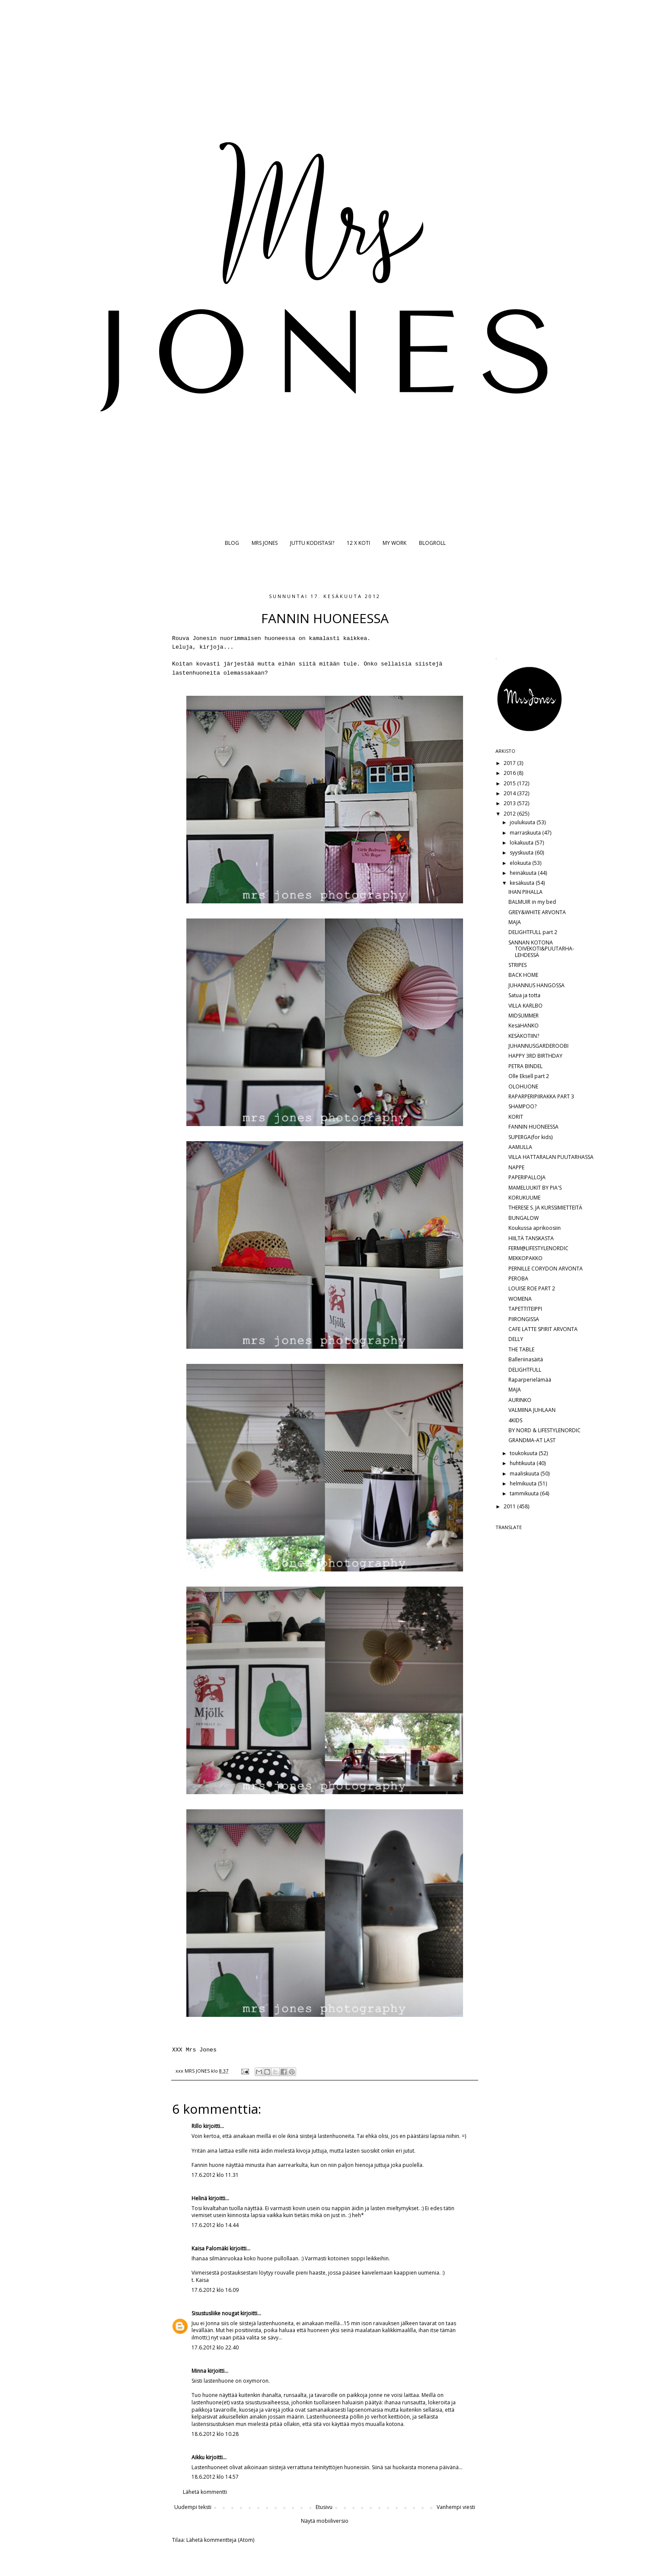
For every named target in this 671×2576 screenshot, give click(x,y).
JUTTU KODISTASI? (312, 543)
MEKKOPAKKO (525, 1258)
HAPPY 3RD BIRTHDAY (535, 1055)
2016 (510, 773)
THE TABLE (521, 1349)
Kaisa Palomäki (210, 2248)
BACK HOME (523, 975)
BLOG (232, 543)
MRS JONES (265, 543)
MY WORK (394, 543)
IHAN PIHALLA (525, 892)
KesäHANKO (523, 1025)
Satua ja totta (524, 995)
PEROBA (518, 1278)
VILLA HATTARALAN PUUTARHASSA (551, 1157)
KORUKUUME (524, 1197)
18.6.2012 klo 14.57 (215, 2476)
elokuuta (521, 863)
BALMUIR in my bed (532, 902)
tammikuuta (525, 1493)
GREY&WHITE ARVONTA (537, 912)
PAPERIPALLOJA (527, 1177)
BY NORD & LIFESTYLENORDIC (544, 1430)
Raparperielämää (529, 1379)
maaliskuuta (525, 1473)
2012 (510, 813)
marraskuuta (526, 832)
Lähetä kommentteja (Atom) (220, 2540)
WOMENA (520, 1298)
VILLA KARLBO (525, 1005)
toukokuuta (524, 1453)
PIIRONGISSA (523, 1319)
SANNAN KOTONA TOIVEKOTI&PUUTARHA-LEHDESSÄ (541, 949)
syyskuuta (522, 852)
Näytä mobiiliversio (324, 2521)
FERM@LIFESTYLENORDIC (538, 1248)
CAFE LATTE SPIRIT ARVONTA (543, 1329)
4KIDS (515, 1420)
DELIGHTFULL (524, 1369)
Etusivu (324, 2507)
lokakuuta (522, 842)
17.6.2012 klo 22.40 (215, 2347)
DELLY (515, 1339)
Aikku (199, 2457)
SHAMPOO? (522, 1106)
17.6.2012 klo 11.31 (215, 2175)
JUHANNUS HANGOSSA (536, 985)
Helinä (199, 2198)
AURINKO (519, 1400)
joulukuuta (523, 822)
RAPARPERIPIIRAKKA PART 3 (541, 1096)
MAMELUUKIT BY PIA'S (535, 1187)
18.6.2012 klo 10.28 (215, 2434)
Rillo (197, 2126)
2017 (510, 763)
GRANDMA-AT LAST (532, 1440)
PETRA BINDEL (525, 1066)
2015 (510, 783)
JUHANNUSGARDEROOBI (538, 1046)
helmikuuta (524, 1483)
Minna (199, 2370)
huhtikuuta (523, 1463)
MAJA (514, 922)
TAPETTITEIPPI (525, 1308)
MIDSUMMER (523, 1015)
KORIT (515, 1116)
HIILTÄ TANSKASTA (531, 1238)
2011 (510, 1506)
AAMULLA (520, 1147)
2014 (510, 793)
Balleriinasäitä (525, 1359)
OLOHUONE (523, 1086)
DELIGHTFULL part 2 (532, 932)
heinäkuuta (524, 873)
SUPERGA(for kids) (530, 1137)
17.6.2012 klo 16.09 (215, 2290)
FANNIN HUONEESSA (533, 1126)
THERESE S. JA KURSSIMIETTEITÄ (545, 1207)
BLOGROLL (432, 543)
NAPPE (516, 1167)
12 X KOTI (358, 543)
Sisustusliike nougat (215, 2313)
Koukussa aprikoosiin (534, 1228)
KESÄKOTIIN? (523, 1036)
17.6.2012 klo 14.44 (215, 2225)
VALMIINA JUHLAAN (532, 1410)
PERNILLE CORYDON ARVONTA (545, 1268)
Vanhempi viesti (456, 2507)
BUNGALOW (523, 1218)
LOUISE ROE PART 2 (531, 1288)
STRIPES (517, 965)
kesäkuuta (523, 882)
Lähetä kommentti (205, 2492)
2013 (510, 803)
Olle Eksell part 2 (528, 1076)
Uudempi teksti (192, 2507)
